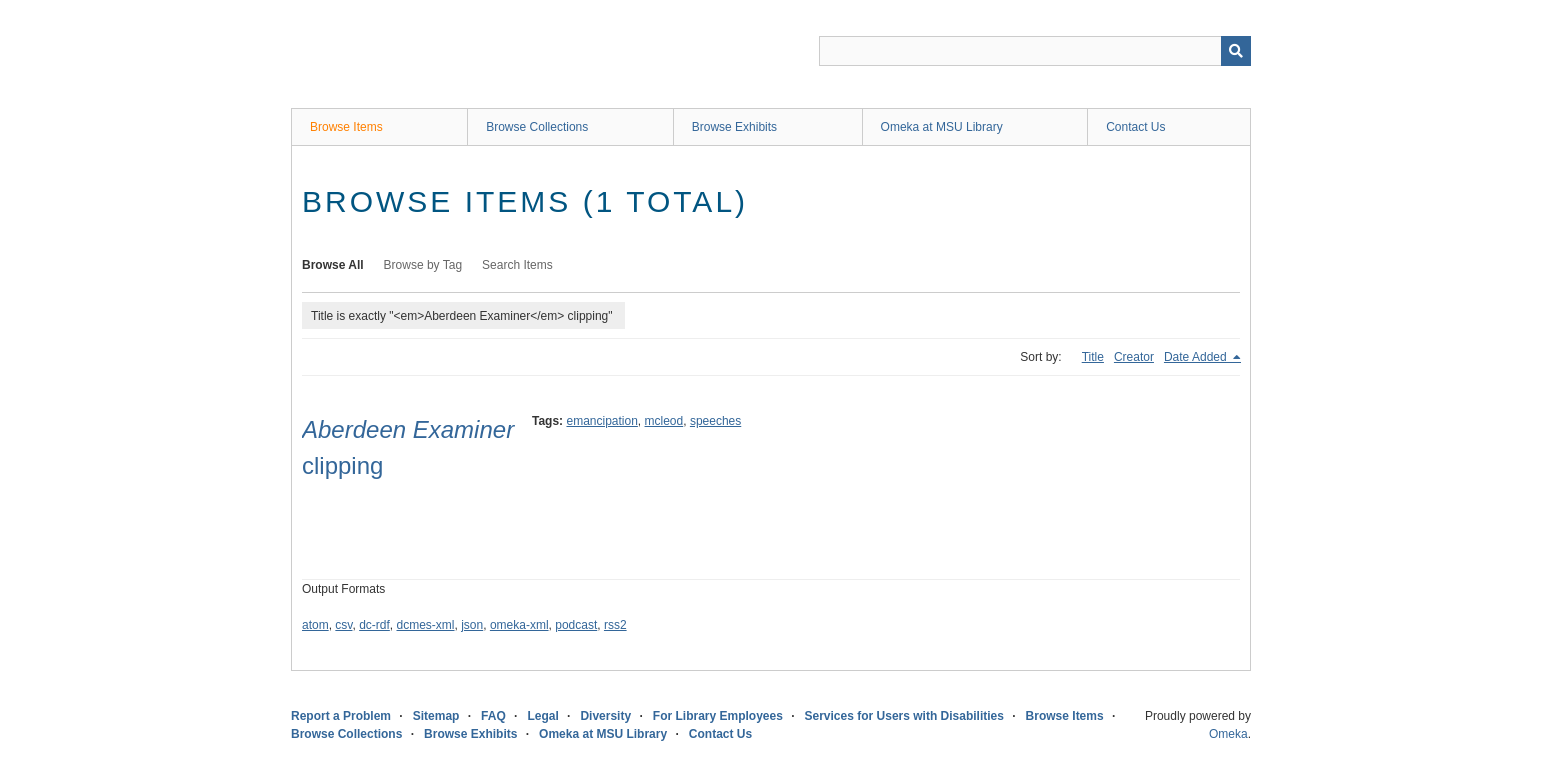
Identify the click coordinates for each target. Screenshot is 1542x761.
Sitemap (436, 716)
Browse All (333, 265)
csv (343, 625)
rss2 (615, 625)
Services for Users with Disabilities (904, 716)
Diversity (605, 716)
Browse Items (346, 127)
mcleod (664, 421)
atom (315, 625)
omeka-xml (519, 625)
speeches (715, 421)
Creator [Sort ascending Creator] (1134, 357)
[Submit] (1236, 51)
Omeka (1228, 734)
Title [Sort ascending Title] (1093, 357)
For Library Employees (718, 716)
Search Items (517, 265)
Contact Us (1135, 127)
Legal (542, 716)
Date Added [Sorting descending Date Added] (1197, 357)
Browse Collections (537, 127)
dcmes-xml (426, 625)
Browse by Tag (423, 265)
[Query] (1035, 51)
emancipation (601, 421)
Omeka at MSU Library (942, 127)
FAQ (493, 716)
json (472, 625)
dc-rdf (374, 625)
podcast (576, 625)
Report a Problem (341, 716)
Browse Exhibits (734, 127)
